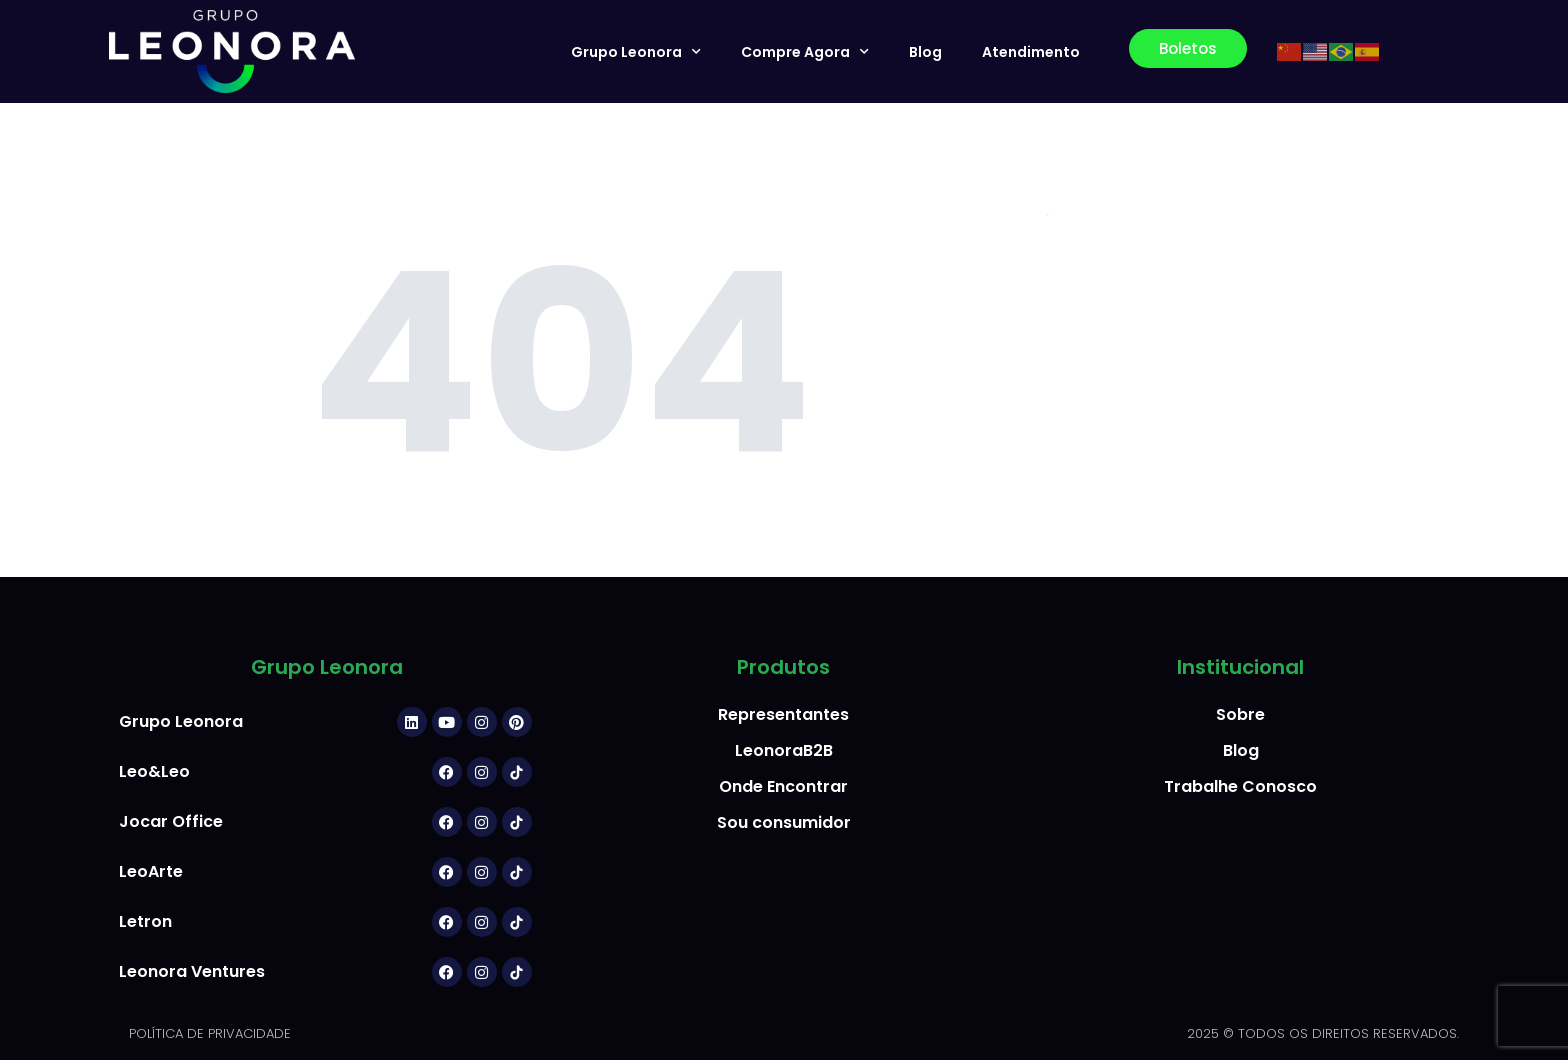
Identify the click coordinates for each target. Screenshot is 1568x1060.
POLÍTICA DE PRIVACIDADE (210, 1033)
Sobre (1240, 714)
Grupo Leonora (636, 52)
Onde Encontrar (783, 786)
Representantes (783, 714)
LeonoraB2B (784, 750)
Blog (925, 52)
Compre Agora (805, 52)
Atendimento (1031, 52)
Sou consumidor (784, 822)
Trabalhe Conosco (1240, 786)
